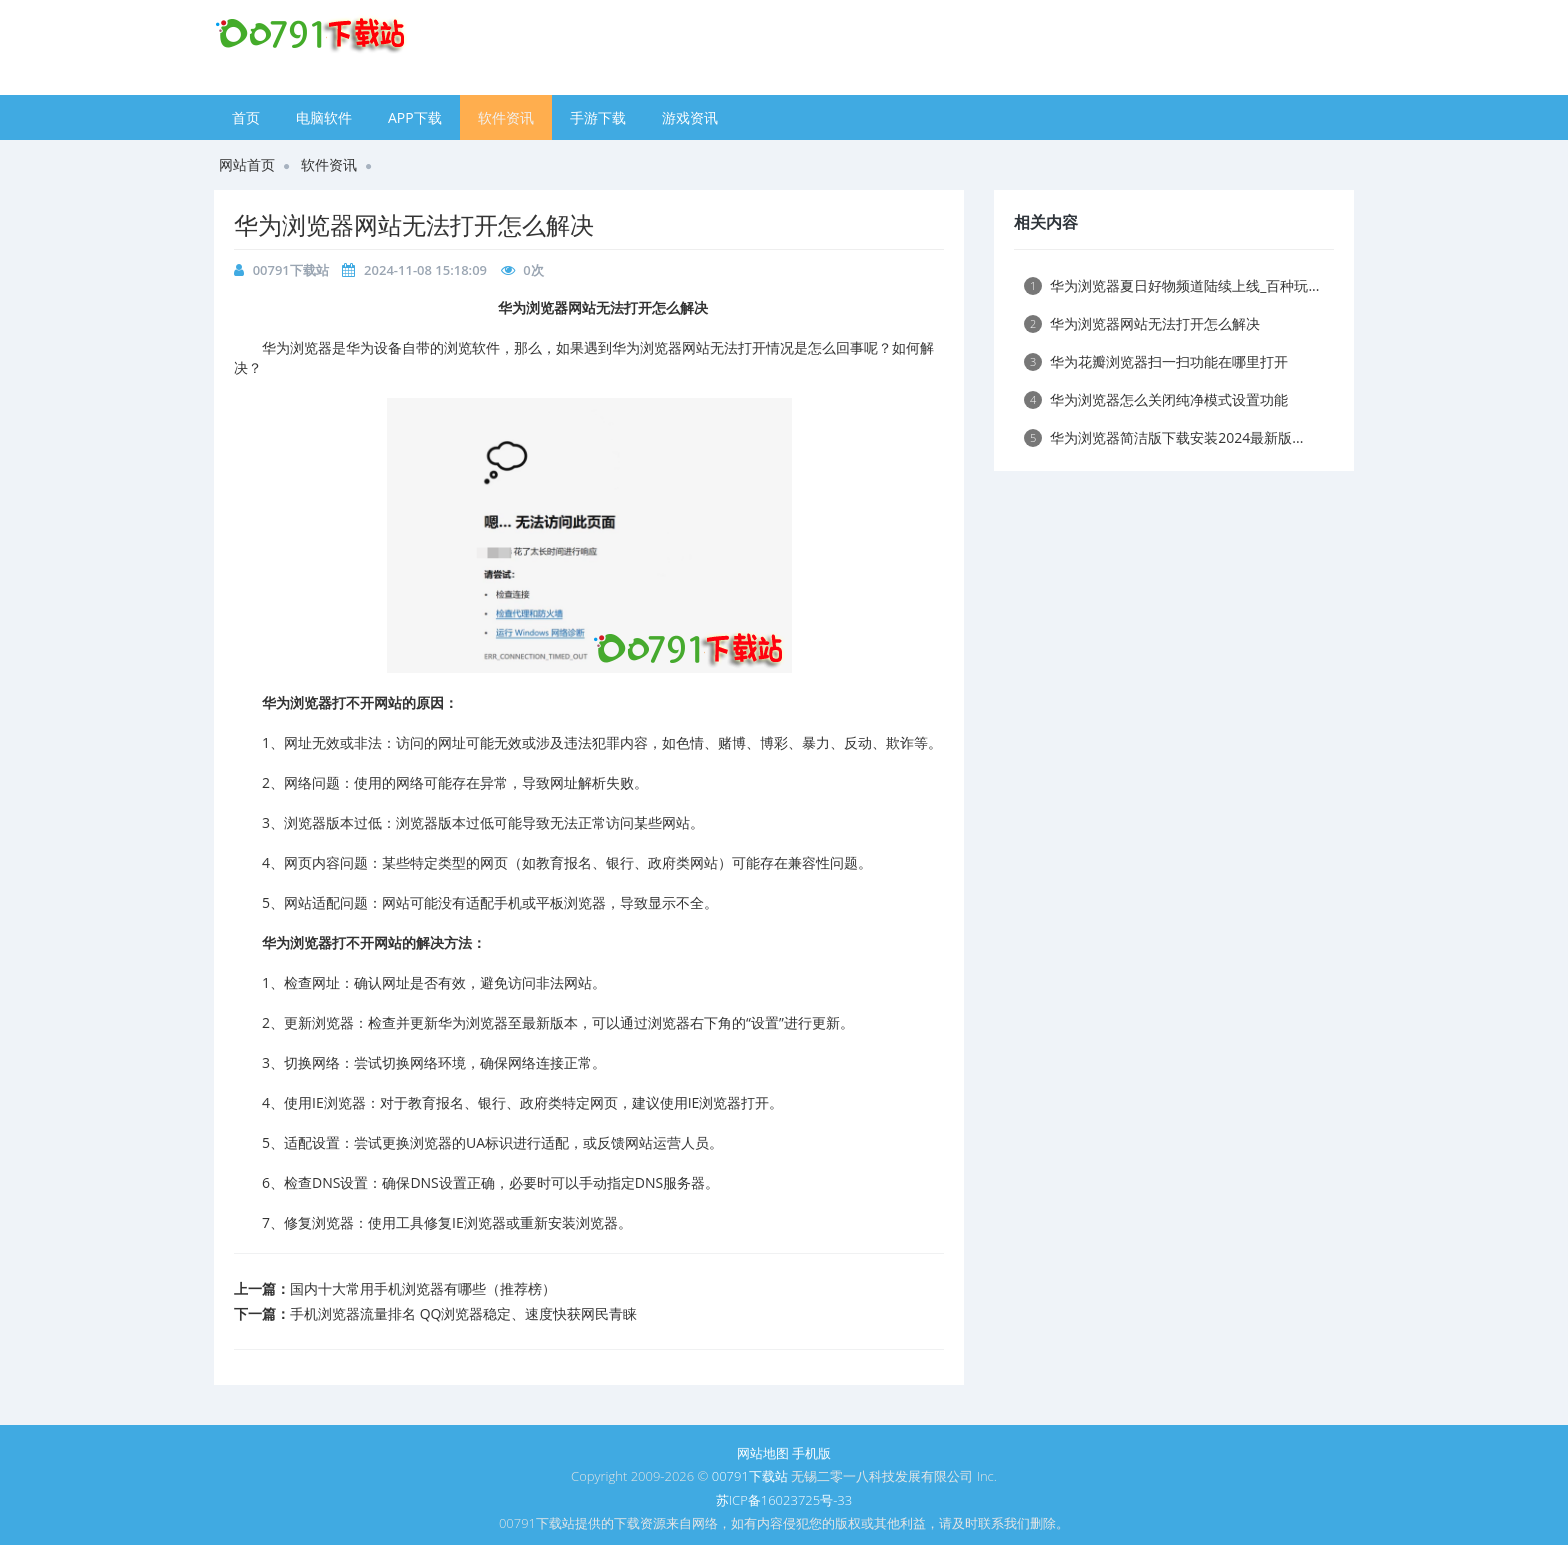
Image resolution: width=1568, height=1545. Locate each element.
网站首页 (247, 164)
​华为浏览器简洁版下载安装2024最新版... (1163, 437)
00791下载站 (291, 270)
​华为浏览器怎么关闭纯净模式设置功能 (1156, 399)
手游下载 (598, 117)
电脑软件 (324, 117)
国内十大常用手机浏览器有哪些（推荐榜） (423, 1288)
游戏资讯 (690, 117)
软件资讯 (506, 117)
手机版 (811, 1453)
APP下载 (415, 117)
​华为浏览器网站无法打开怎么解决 (414, 224)
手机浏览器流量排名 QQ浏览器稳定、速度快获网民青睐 (463, 1313)
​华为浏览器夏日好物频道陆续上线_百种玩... (1171, 285)
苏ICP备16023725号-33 (784, 1500)
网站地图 (763, 1453)
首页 (246, 117)
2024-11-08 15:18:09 (425, 270)
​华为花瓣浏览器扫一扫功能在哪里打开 (1156, 361)
